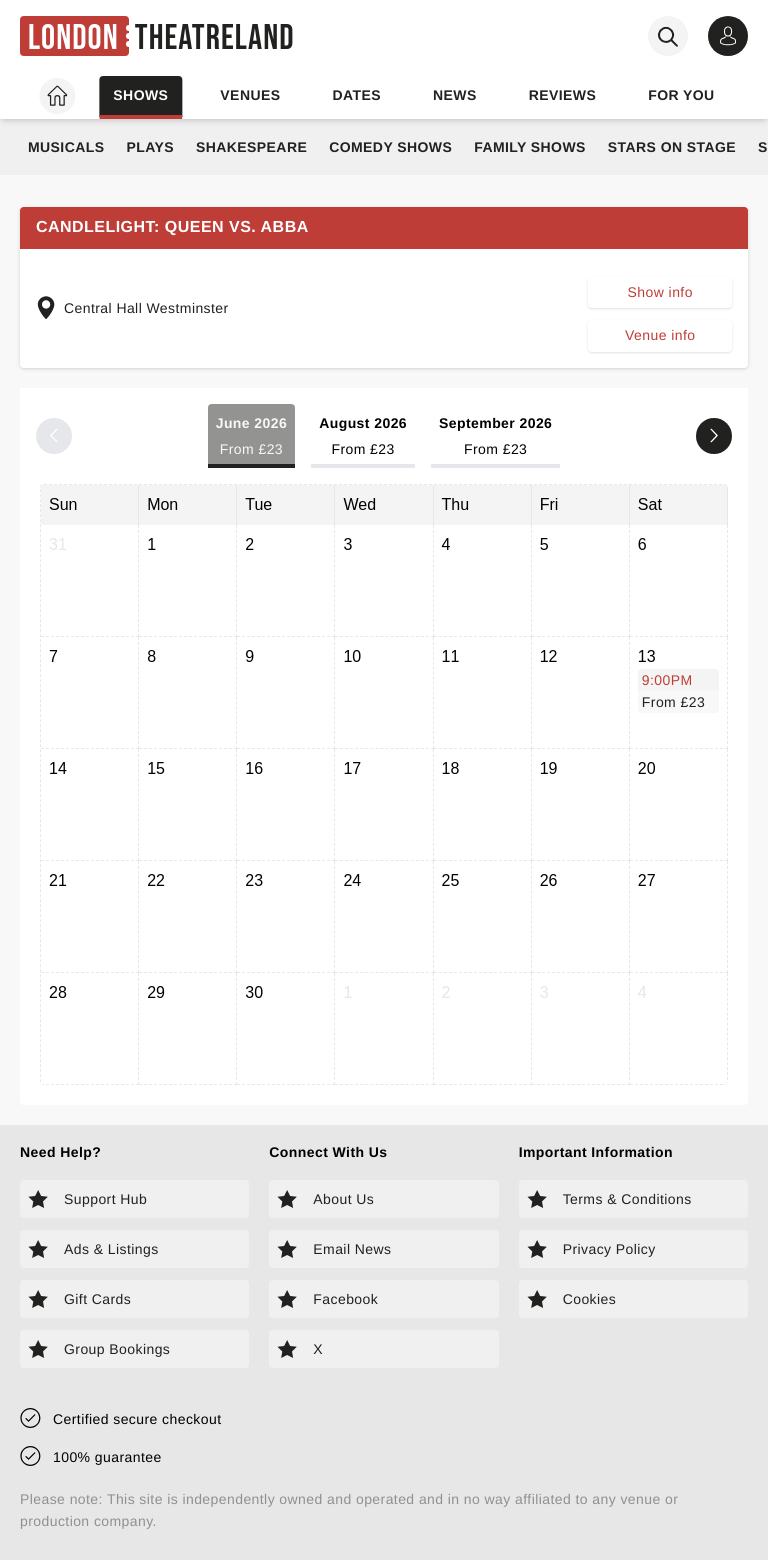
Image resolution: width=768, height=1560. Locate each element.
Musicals (66, 147)
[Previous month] (54, 436)
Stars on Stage (672, 147)
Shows (140, 95)
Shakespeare (251, 147)
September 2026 (495, 437)
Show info (660, 292)
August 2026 (363, 437)
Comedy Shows (390, 147)
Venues (250, 95)
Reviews (563, 95)
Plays (150, 147)
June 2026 (252, 437)
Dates (356, 95)
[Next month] (714, 436)
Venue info (660, 335)
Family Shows (530, 147)
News (455, 95)
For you (681, 95)
